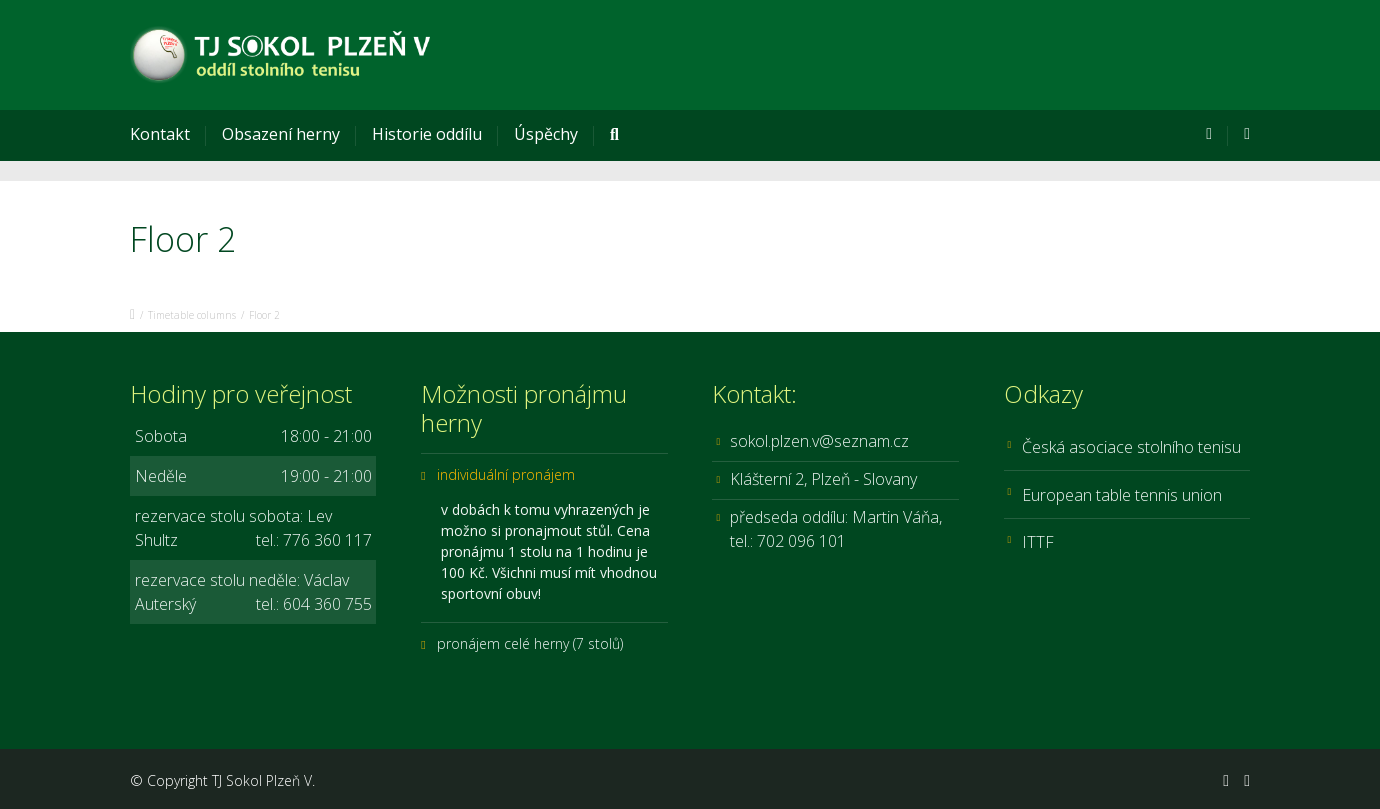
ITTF (1038, 542)
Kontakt (160, 134)
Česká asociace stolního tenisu (1131, 447)
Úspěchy (546, 134)
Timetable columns (192, 315)
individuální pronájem (506, 474)
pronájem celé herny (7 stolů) (530, 643)
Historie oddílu (427, 134)
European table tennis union (1122, 495)
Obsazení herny (281, 134)
